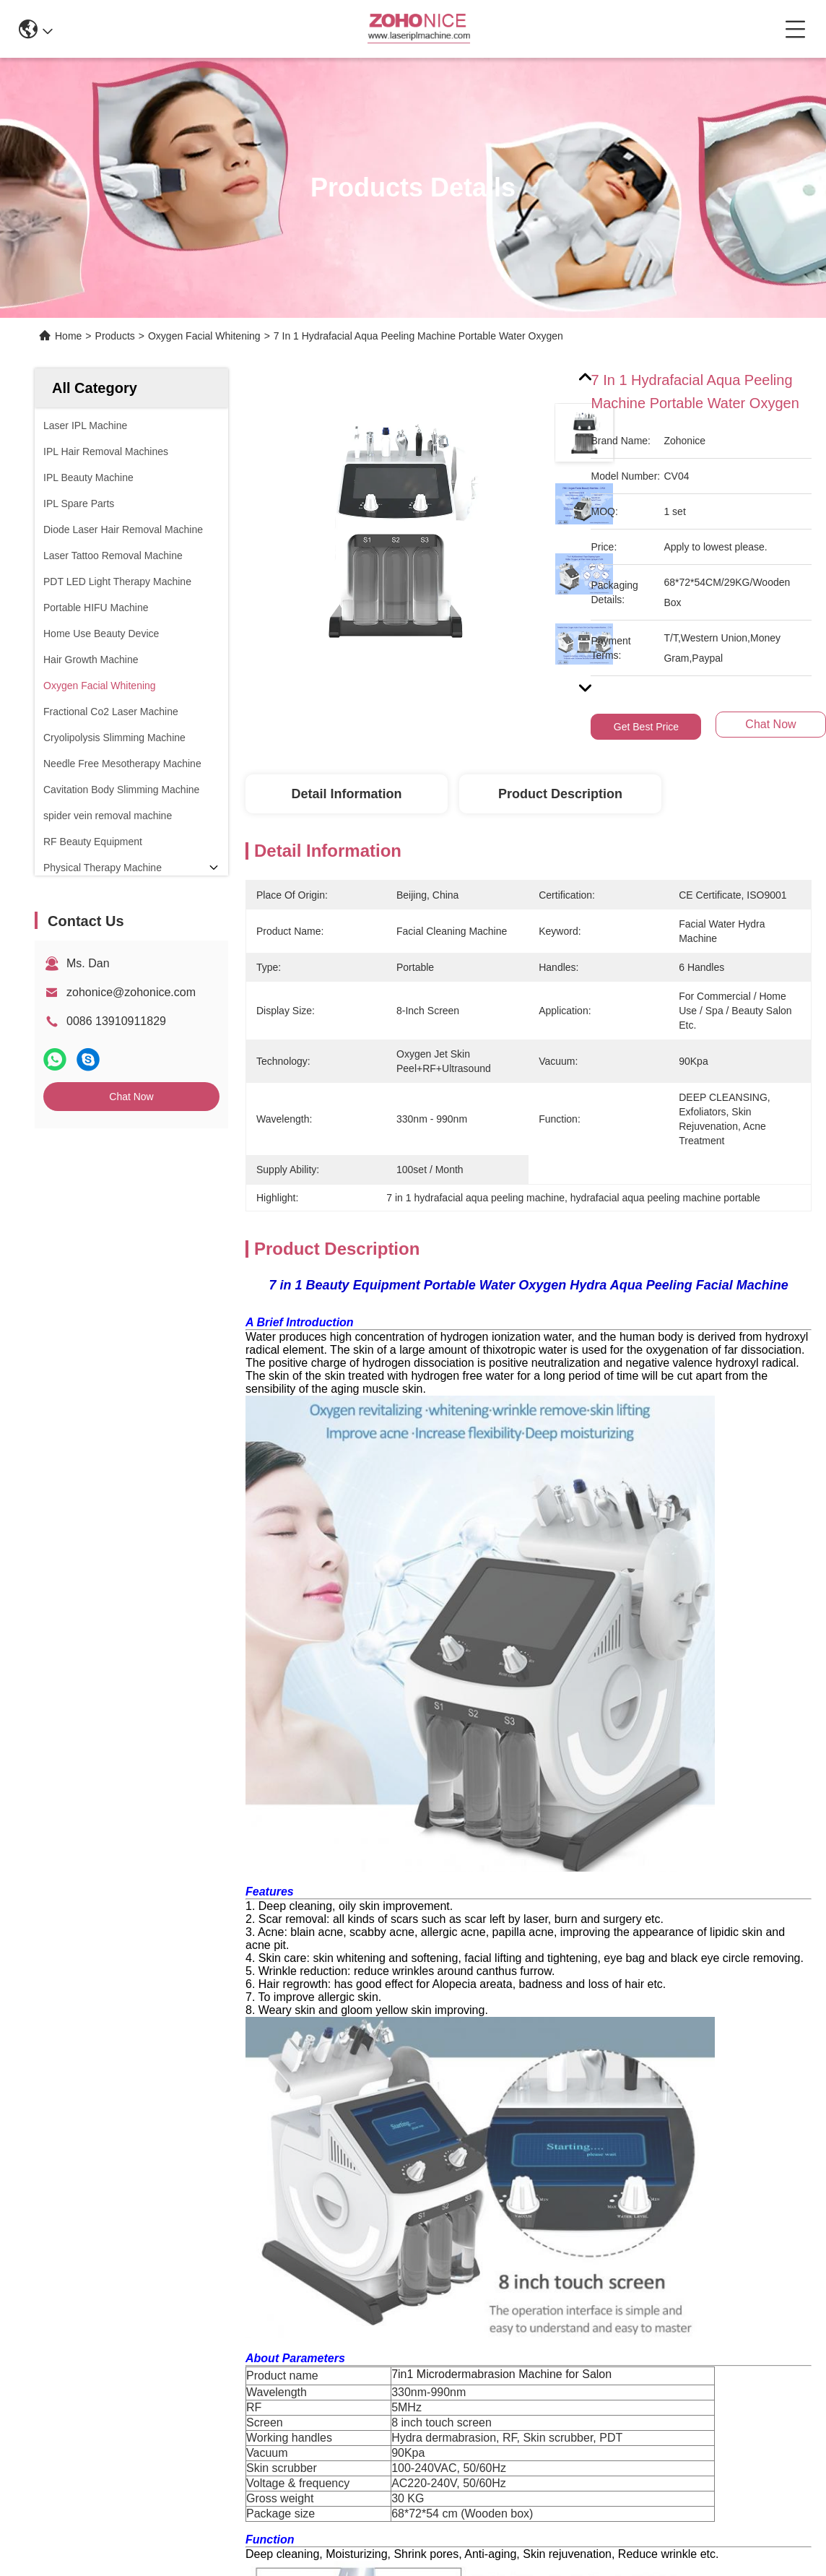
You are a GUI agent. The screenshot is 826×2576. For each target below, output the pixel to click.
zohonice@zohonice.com (131, 992)
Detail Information (346, 794)
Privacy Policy (71, 2416)
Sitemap (131, 2416)
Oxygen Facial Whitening (204, 336)
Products (115, 336)
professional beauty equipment (609, 1948)
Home (68, 336)
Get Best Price (646, 727)
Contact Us (63, 2271)
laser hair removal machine (334, 1980)
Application (63, 2219)
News (49, 2245)
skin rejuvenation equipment (402, 1948)
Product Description (560, 794)
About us (58, 2167)
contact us (627, 2323)
